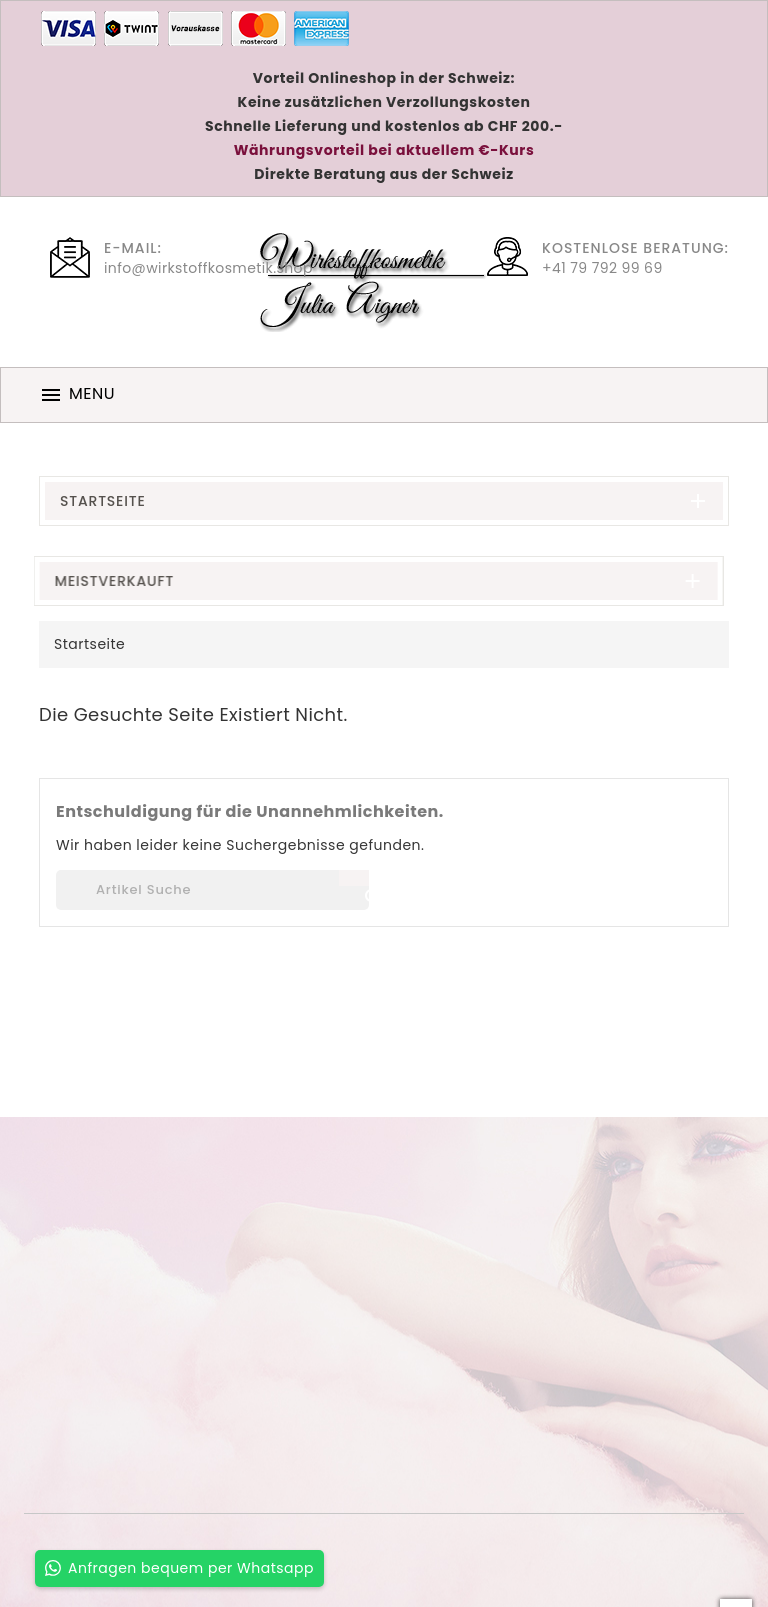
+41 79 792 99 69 (602, 268)
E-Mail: (133, 248)
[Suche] (212, 890)
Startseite (103, 501)
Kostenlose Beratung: (635, 248)
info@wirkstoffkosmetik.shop (208, 268)
